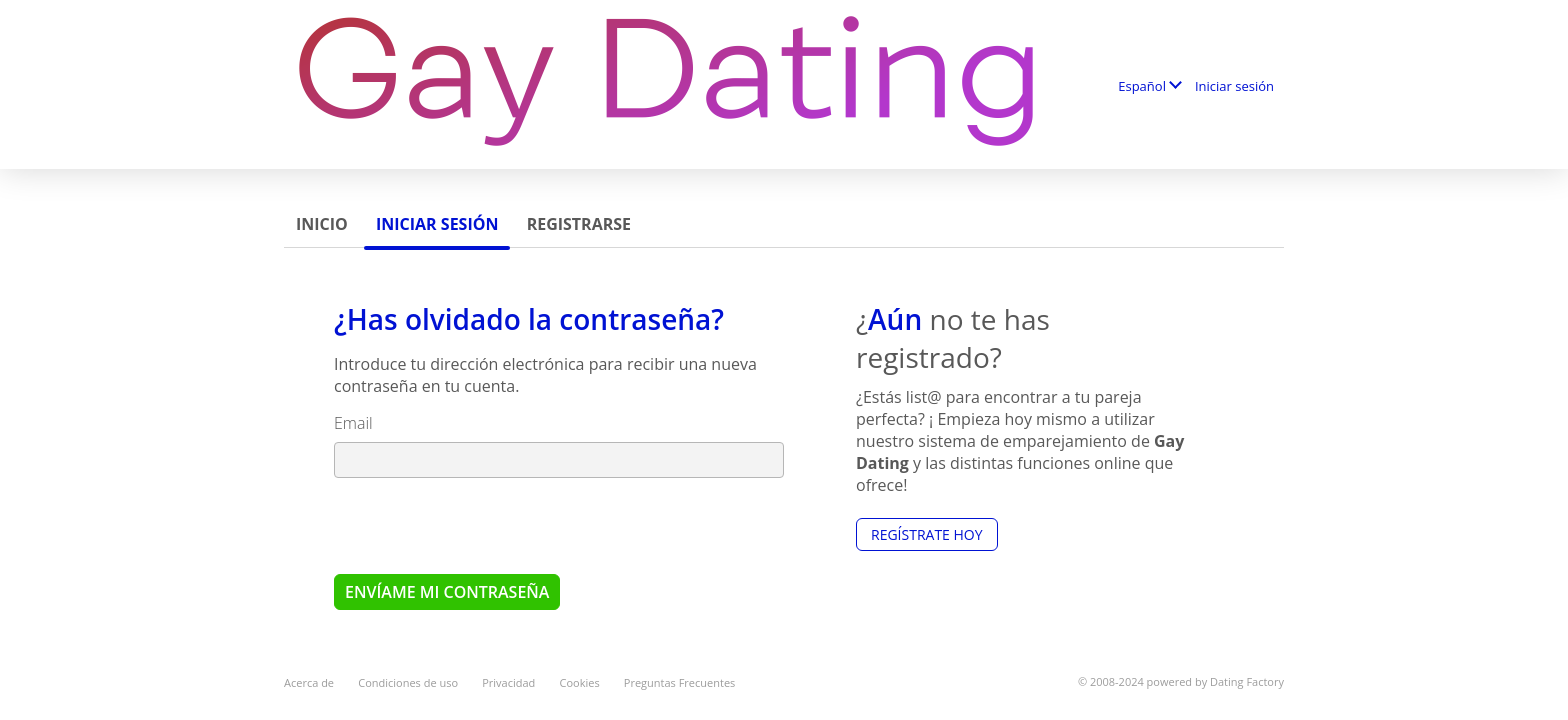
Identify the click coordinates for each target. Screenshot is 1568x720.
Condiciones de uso (408, 682)
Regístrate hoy (927, 534)
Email (353, 423)
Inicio (322, 224)
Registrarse (579, 224)
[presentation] (486, 525)
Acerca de (309, 682)
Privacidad (508, 682)
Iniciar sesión (1234, 86)
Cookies (580, 682)
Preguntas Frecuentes (680, 682)
